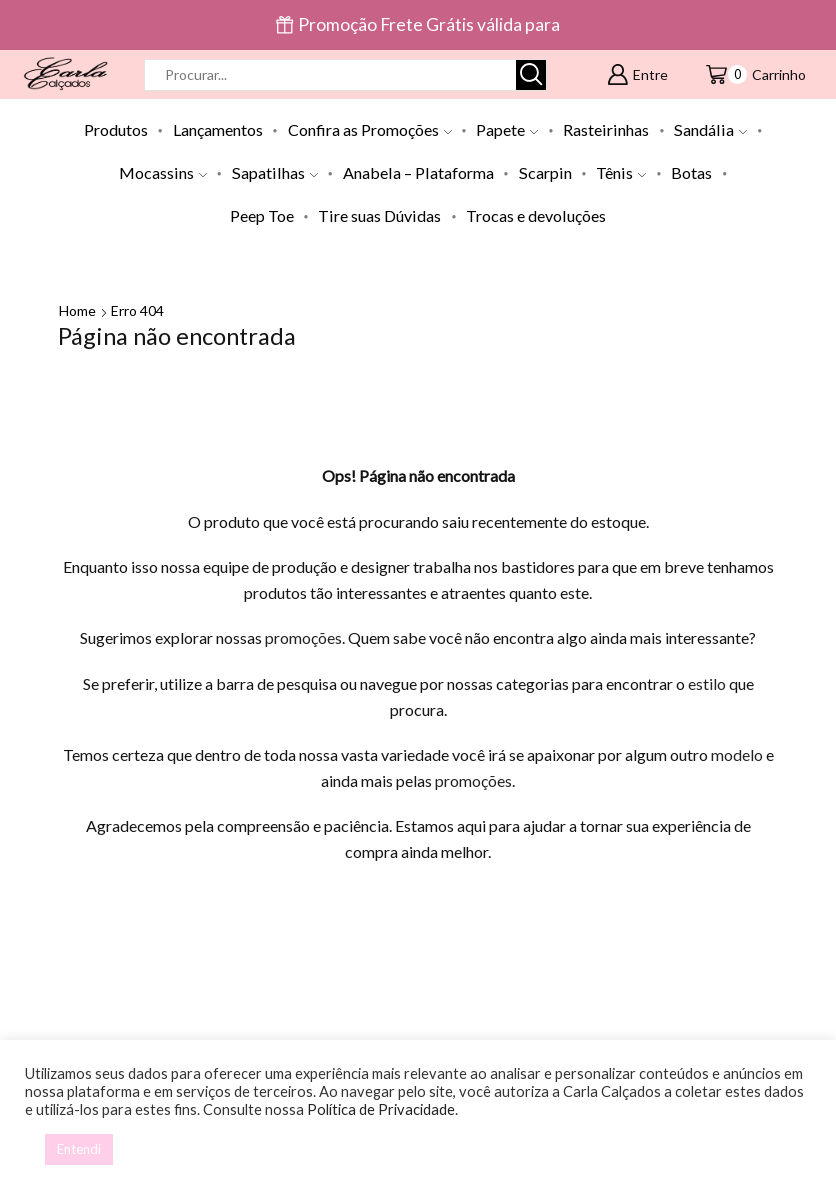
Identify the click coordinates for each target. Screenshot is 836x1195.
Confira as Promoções (370, 129)
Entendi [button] (79, 1149)
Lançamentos (218, 129)
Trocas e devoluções (536, 215)
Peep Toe (262, 215)
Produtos (116, 129)
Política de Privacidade (381, 1109)
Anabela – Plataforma (418, 172)
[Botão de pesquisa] (531, 75)
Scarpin (545, 172)
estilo (707, 683)
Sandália (710, 129)
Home (77, 310)
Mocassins (163, 172)
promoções (303, 637)
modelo (737, 754)
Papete (507, 129)
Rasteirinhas (606, 129)
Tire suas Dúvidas (379, 215)
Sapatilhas (275, 172)
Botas (691, 172)
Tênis (621, 172)
